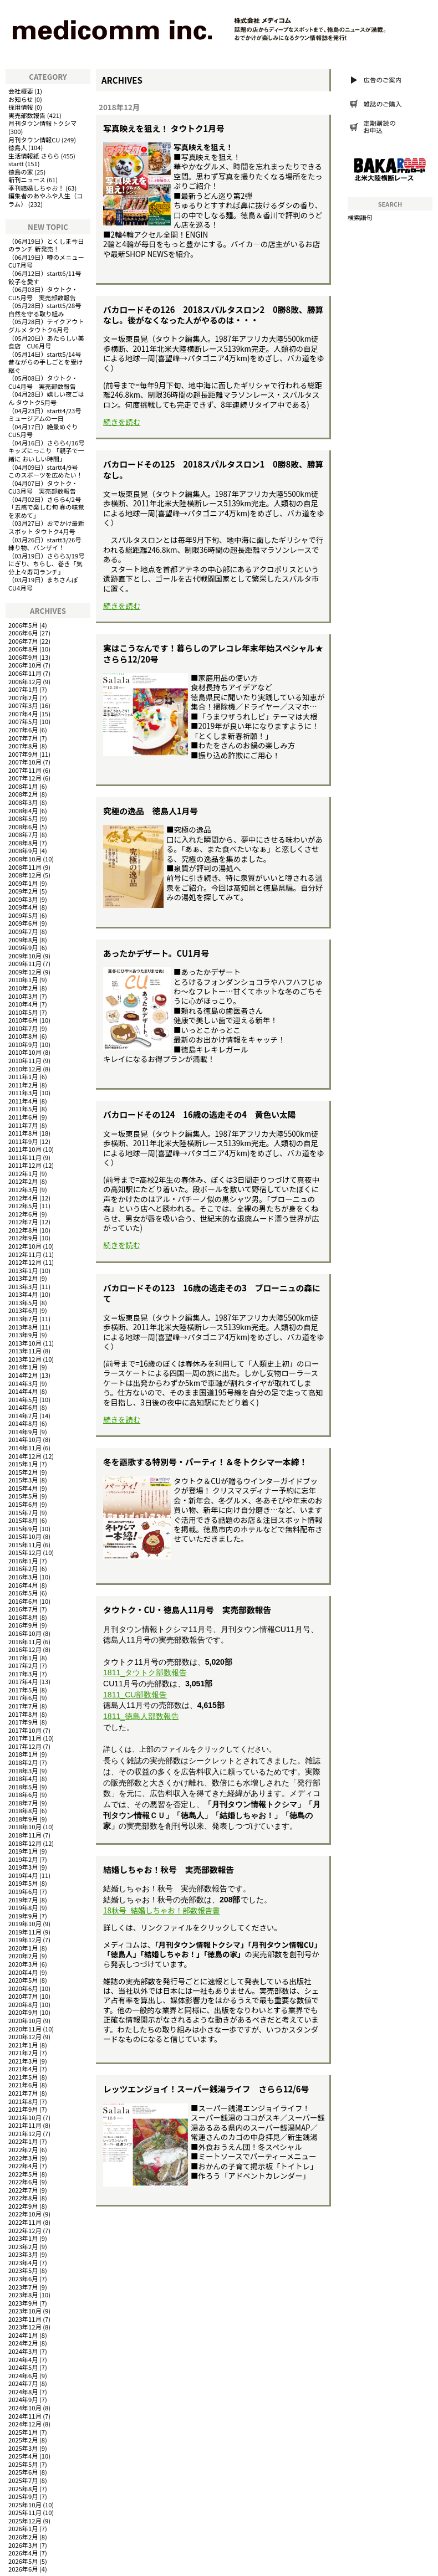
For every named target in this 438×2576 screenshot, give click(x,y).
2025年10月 (25, 2504)
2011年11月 (25, 1157)
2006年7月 (23, 641)
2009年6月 (23, 922)
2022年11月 (25, 2222)
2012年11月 (25, 1254)
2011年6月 (23, 1116)
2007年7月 (23, 737)
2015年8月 (23, 1520)
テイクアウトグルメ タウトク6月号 (46, 325)
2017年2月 (23, 1665)
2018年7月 (23, 1802)
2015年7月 (23, 1512)
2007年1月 (23, 689)
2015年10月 (25, 1536)
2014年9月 (23, 1431)
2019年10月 (25, 1923)
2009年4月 (23, 906)
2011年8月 (23, 1132)
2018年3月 (23, 1770)
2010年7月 (23, 1028)
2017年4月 (23, 1681)
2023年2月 (23, 2246)
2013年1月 (23, 1270)
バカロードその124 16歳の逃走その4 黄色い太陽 (199, 1114)
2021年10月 (25, 2117)
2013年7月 (23, 1318)
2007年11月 (25, 770)
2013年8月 (23, 1326)
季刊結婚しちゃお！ (36, 187)
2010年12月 (25, 1068)
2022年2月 (23, 2149)
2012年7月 (23, 1221)
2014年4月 (23, 1391)
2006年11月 (25, 673)
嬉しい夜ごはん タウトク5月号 (46, 398)
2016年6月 (23, 1601)
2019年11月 (25, 1931)
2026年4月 (23, 2552)
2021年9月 (23, 2109)
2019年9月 (23, 1915)
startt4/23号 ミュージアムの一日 (48, 414)
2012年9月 (23, 1237)
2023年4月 (23, 2262)
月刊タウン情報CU (34, 139)
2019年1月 (23, 1850)
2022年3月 (23, 2157)
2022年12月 (25, 2230)
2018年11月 (25, 1834)
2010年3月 (23, 996)
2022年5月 (23, 2173)
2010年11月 (25, 1060)
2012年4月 (23, 1197)
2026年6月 (23, 2568)
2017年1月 (23, 1657)
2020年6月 (23, 1988)
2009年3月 (23, 899)
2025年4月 (23, 2455)
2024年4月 (23, 2359)
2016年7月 (23, 1608)
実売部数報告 (26, 115)
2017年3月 (23, 1673)
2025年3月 (23, 2448)
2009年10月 (25, 955)
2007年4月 (23, 713)
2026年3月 (23, 2545)
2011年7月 (23, 1125)
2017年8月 (23, 1714)
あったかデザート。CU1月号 (156, 953)
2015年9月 (23, 1528)
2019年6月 (23, 1891)
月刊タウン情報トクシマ (42, 123)
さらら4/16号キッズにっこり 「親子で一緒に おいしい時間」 (46, 450)
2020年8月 (23, 2004)
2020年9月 (23, 2012)
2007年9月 (23, 754)
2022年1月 (23, 2141)
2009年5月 (23, 915)
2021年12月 (25, 2133)
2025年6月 (23, 2471)
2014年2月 (23, 1375)
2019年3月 (23, 1866)
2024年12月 (25, 2423)
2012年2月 (23, 1181)
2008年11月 (25, 867)
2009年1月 (23, 883)
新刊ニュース (26, 179)
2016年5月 (23, 1592)
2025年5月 (23, 2464)
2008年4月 (23, 810)
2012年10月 (25, 1245)
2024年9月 (23, 2399)
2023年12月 (25, 2326)
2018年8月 (23, 1810)
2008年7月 (23, 834)
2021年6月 (23, 2084)
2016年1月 (23, 1560)
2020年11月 (25, 2028)
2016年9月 (23, 1624)
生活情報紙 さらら (33, 155)
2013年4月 (23, 1294)
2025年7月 (23, 2480)
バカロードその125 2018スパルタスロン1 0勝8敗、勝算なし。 (213, 469)
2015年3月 (23, 1479)
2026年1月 (23, 2528)
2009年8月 (23, 939)
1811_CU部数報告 (135, 1694)
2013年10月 (25, 1342)
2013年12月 (25, 1358)
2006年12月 (25, 681)
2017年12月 (25, 1746)
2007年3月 (23, 705)
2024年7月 (23, 2383)
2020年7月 (23, 1996)
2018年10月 (25, 1826)
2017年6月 (23, 1697)
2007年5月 (23, 721)
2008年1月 (23, 786)
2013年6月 (23, 1310)
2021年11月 (25, 2125)
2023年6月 (23, 2278)
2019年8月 (23, 1907)
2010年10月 (25, 1052)
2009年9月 (23, 947)
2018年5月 (23, 1786)
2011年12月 (25, 1165)
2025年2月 (23, 2439)
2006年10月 (25, 664)
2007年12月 (25, 777)
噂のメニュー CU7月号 (49, 261)
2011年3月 (23, 1092)
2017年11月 (25, 1737)
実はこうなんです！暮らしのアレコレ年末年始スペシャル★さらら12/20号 (213, 653)
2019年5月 (23, 1883)
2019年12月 (25, 1939)
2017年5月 (23, 1689)
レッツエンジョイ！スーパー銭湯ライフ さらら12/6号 (206, 2089)
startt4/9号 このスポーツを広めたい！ (46, 471)
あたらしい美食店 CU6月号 (46, 342)
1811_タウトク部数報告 (145, 1672)
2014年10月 (25, 1439)
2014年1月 (23, 1366)
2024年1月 (23, 2335)
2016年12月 (25, 1649)
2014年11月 (25, 1447)
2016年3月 (23, 1576)
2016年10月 (25, 1633)
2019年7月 (23, 1899)
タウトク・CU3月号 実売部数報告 (43, 487)
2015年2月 (23, 1471)
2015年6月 (23, 1504)
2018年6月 (23, 1794)
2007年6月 (23, 729)
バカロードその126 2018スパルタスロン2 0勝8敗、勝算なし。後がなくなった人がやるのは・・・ (213, 315)
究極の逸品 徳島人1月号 (150, 811)
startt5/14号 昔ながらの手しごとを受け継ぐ (48, 362)
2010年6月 (23, 1019)
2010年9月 (23, 1044)
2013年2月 (23, 1278)
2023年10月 (25, 2310)
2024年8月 (23, 2391)
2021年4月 (23, 2068)
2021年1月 (23, 2044)
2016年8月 (23, 1617)
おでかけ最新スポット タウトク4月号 (46, 527)
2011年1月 (23, 1076)
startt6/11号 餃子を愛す (48, 277)
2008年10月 (25, 858)
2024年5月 (23, 2367)
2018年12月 (25, 1843)
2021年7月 (23, 2092)
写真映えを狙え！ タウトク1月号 (164, 128)
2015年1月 (23, 1463)
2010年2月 (23, 987)
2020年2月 (23, 1955)
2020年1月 (23, 1947)
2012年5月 (23, 1205)
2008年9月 (23, 850)
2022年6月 (23, 2181)
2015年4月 (23, 1488)
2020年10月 (25, 2020)
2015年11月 (25, 1544)
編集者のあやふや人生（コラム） (45, 199)
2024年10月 (25, 2407)
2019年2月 (23, 1859)
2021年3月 (23, 2060)
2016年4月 (23, 1585)
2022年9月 (23, 2206)
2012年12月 (25, 1262)
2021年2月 (23, 2052)
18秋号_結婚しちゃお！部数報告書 (161, 1910)
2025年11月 (25, 2512)
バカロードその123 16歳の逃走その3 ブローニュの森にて (211, 1293)
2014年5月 (23, 1399)
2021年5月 (23, 2076)
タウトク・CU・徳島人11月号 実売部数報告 (187, 1609)
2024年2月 (23, 2342)
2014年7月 (23, 1415)
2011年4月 (23, 1100)
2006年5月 (23, 624)
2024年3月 (23, 2351)
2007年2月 (23, 697)
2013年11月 (25, 1350)
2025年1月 (23, 2432)
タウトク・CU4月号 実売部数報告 (43, 382)
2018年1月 (23, 1753)
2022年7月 (23, 2189)
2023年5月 (23, 2270)
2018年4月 (23, 1778)
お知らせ (20, 99)
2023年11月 (25, 2319)
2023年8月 (23, 2294)
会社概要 (20, 90)
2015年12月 (25, 1552)
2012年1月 (23, 1173)
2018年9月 (23, 1818)
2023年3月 (23, 2254)
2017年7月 (23, 1705)
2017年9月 (23, 1721)
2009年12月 (25, 971)
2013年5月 (23, 1302)
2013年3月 (23, 1286)
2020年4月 (23, 1972)
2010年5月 (23, 1012)
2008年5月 (23, 818)
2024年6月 (23, 2375)
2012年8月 (23, 1229)
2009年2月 (23, 890)
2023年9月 (23, 2302)
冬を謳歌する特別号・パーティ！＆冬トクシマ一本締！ (205, 1461)
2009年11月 (25, 963)
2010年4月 (23, 1003)
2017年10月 (25, 1730)
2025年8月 (23, 2488)
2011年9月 (23, 1141)
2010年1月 (23, 979)
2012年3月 (23, 1189)
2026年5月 (23, 2561)
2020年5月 (23, 1979)
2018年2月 (23, 1762)
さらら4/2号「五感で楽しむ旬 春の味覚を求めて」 (46, 507)
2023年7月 (23, 2286)
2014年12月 (25, 1455)
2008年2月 (23, 793)
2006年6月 (23, 632)
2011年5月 (23, 1108)
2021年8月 (23, 2101)
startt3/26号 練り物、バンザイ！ (48, 543)
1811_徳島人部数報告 (141, 1716)
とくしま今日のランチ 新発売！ (46, 245)
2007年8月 (23, 745)
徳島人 (17, 147)
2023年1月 (23, 2238)
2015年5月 (23, 1495)
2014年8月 (23, 1423)
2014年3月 (23, 1383)
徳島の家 (20, 171)
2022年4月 (23, 2165)
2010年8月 (23, 1036)
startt (16, 163)
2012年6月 (23, 1213)
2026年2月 (23, 2536)
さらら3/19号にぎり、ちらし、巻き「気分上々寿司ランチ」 (46, 563)
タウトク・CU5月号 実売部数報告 (43, 293)
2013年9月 (23, 1334)
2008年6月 (23, 826)
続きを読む (121, 421)
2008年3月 (23, 802)
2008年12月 (25, 874)
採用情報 (20, 106)
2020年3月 (23, 1963)
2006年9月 (23, 657)
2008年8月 (23, 842)
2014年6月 (23, 1407)
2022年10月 (25, 2213)
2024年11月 (25, 2415)
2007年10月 (25, 761)
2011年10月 (25, 1149)
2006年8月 (23, 648)
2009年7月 (23, 931)
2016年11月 (25, 1641)
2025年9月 (23, 2496)
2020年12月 (25, 2036)
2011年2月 (23, 1084)
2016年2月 (23, 1568)
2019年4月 (23, 1875)
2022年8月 (23, 2197)
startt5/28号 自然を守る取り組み (48, 309)
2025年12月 (25, 2520)
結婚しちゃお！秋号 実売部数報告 (168, 1869)
